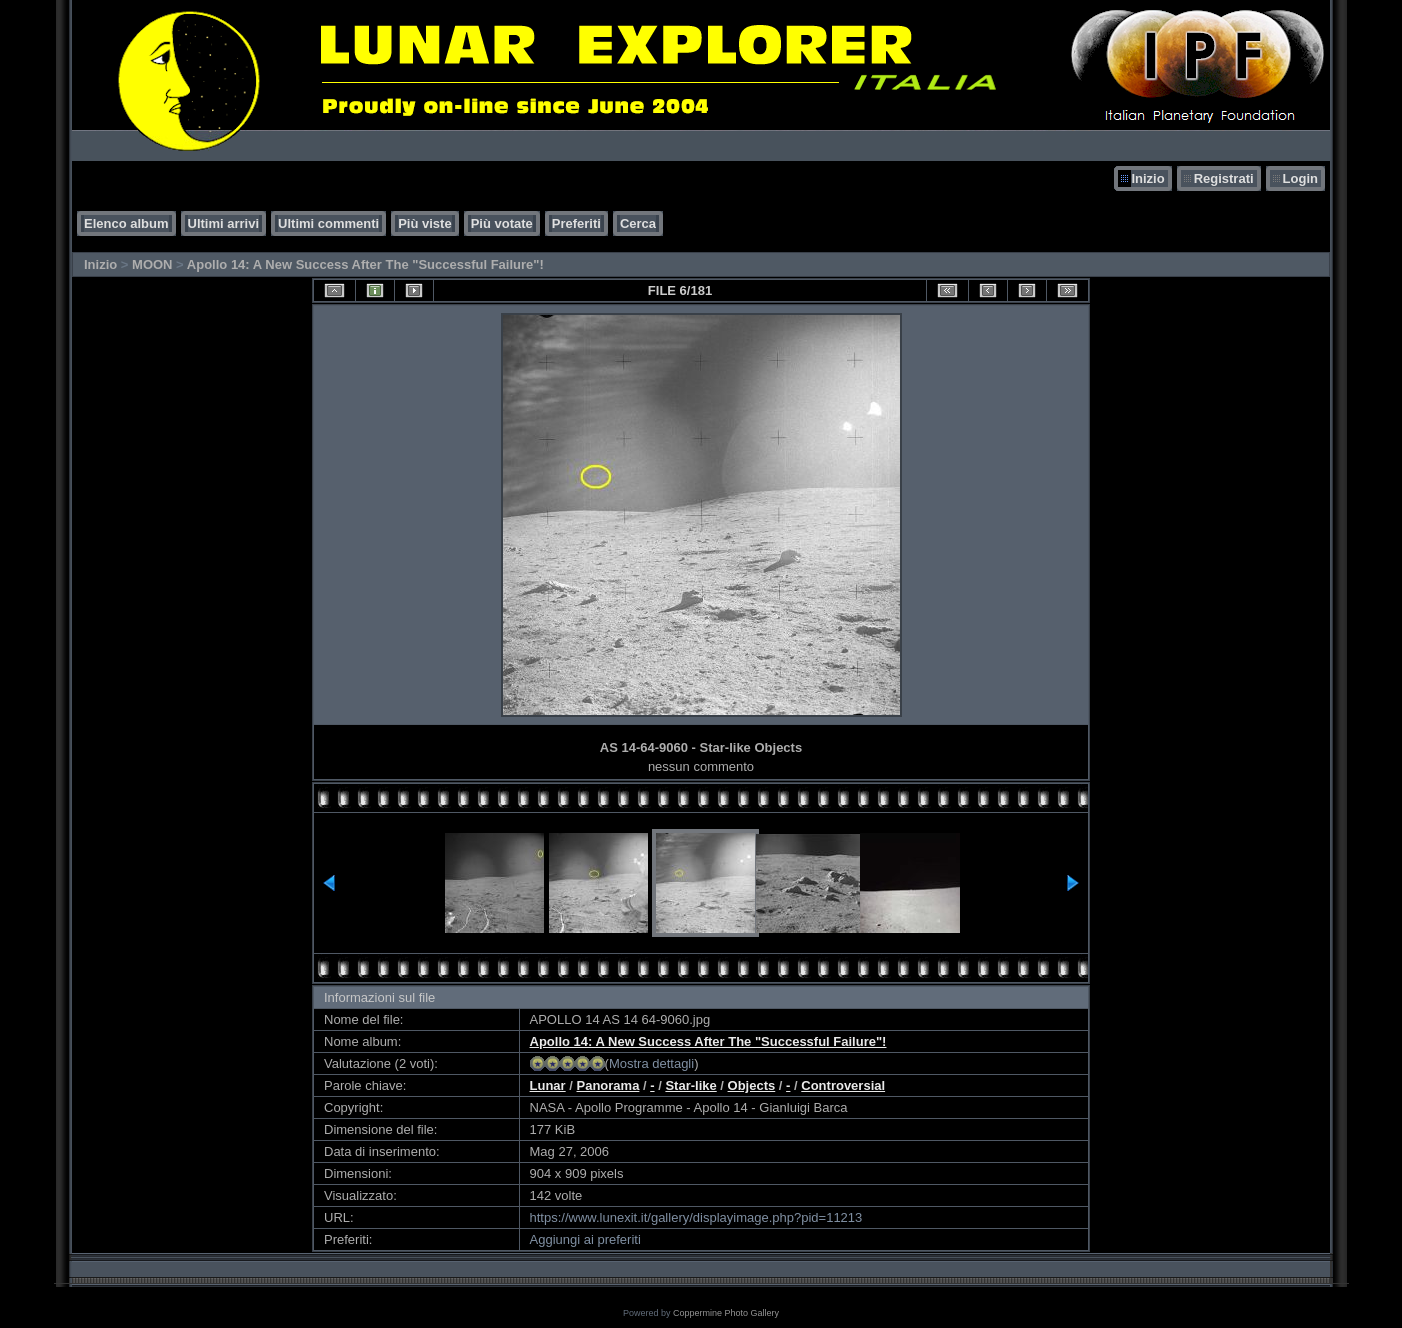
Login (1300, 178)
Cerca (638, 223)
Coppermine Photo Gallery (726, 1313)
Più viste (424, 223)
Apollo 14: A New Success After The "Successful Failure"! (365, 264)
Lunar (548, 1085)
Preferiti (576, 223)
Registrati (1224, 178)
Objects (752, 1085)
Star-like (690, 1085)
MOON (152, 264)
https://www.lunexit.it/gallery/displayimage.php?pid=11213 (696, 1217)
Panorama (608, 1085)
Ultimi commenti (328, 223)
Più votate (502, 223)
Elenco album (126, 223)
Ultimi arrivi (224, 223)
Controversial (843, 1085)
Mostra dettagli (651, 1063)
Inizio (1147, 178)
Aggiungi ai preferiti (585, 1239)
